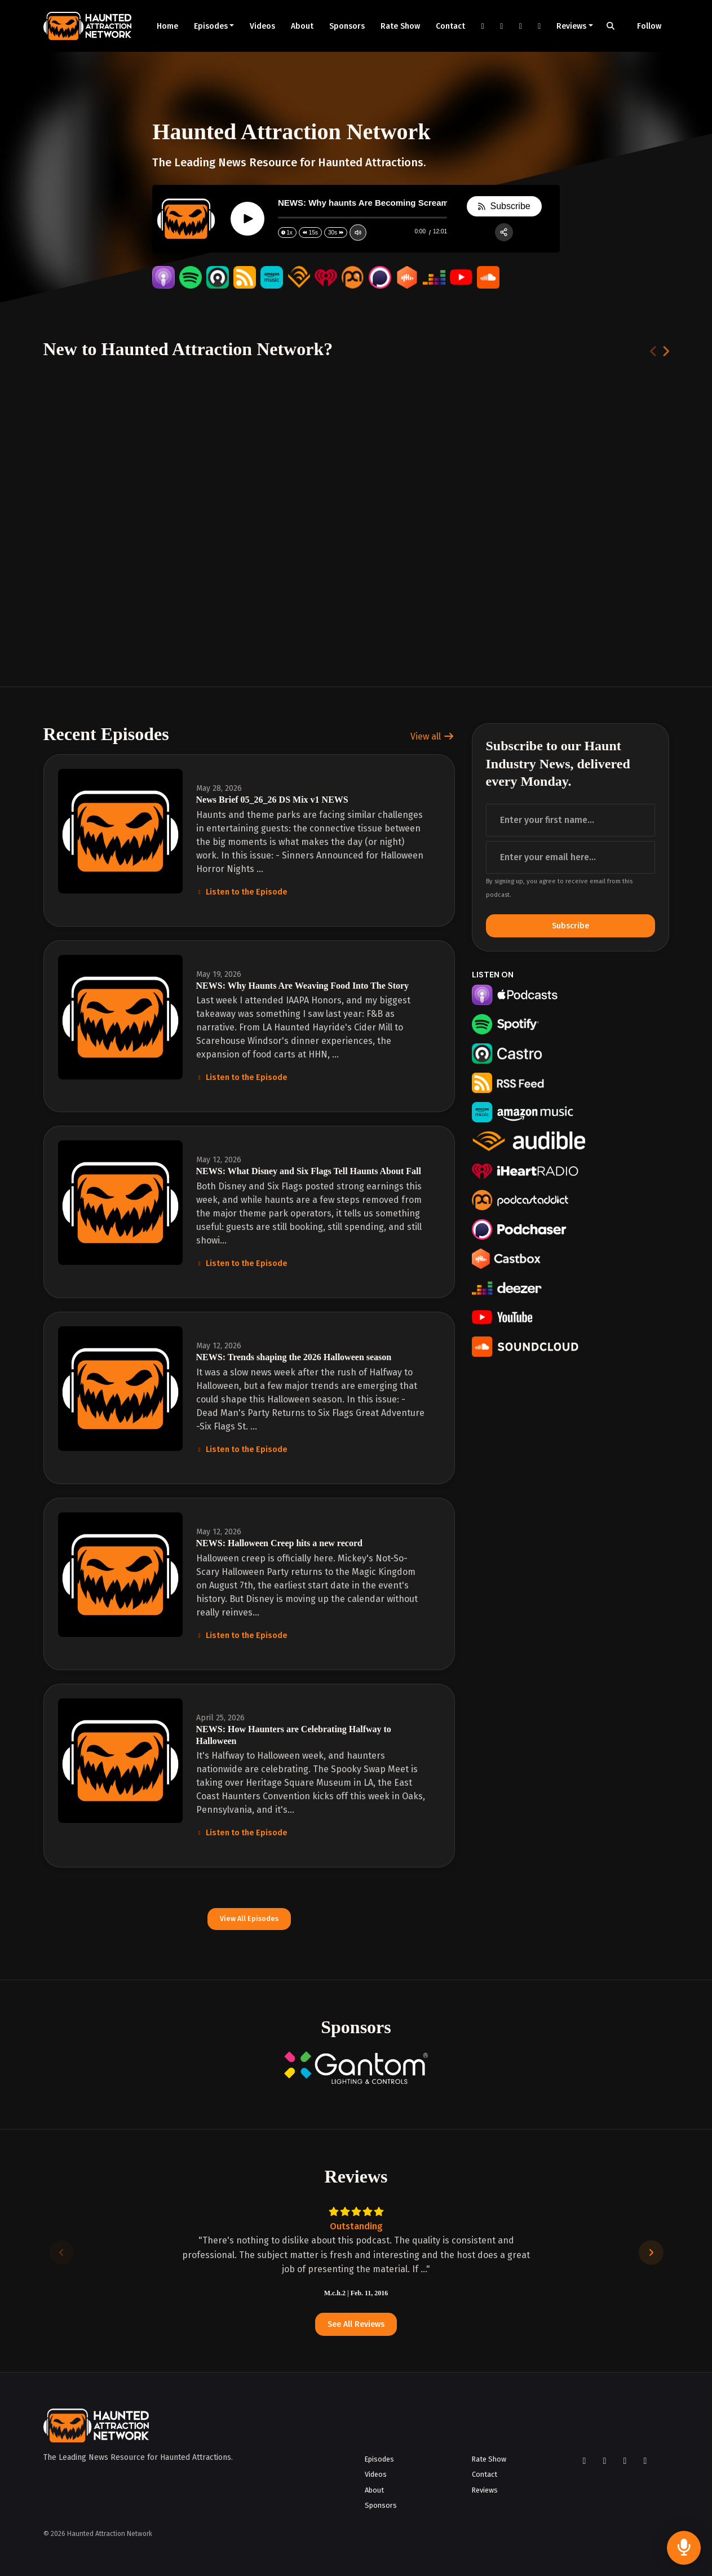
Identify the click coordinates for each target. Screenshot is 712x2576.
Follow (649, 26)
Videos (262, 26)
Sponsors (347, 26)
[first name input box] (570, 820)
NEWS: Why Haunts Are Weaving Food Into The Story (302, 985)
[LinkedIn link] (539, 26)
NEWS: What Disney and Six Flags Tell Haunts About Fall (308, 1171)
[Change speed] (287, 232)
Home (167, 26)
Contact (450, 26)
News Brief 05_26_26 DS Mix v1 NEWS (272, 799)
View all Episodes (249, 1918)
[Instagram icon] (605, 2461)
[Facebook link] (482, 26)
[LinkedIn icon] (645, 2461)
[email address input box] (570, 857)
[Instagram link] (501, 26)
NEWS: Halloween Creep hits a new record (279, 1543)
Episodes (211, 26)
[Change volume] (357, 232)
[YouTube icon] (625, 2461)
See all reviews (356, 2324)
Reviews (571, 26)
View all (432, 736)
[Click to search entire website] (610, 26)
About (302, 26)
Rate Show (400, 26)
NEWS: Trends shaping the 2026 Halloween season (294, 1357)
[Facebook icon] (584, 2461)
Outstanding (356, 2226)
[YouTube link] (520, 26)
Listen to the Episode (242, 892)
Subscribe (570, 926)
